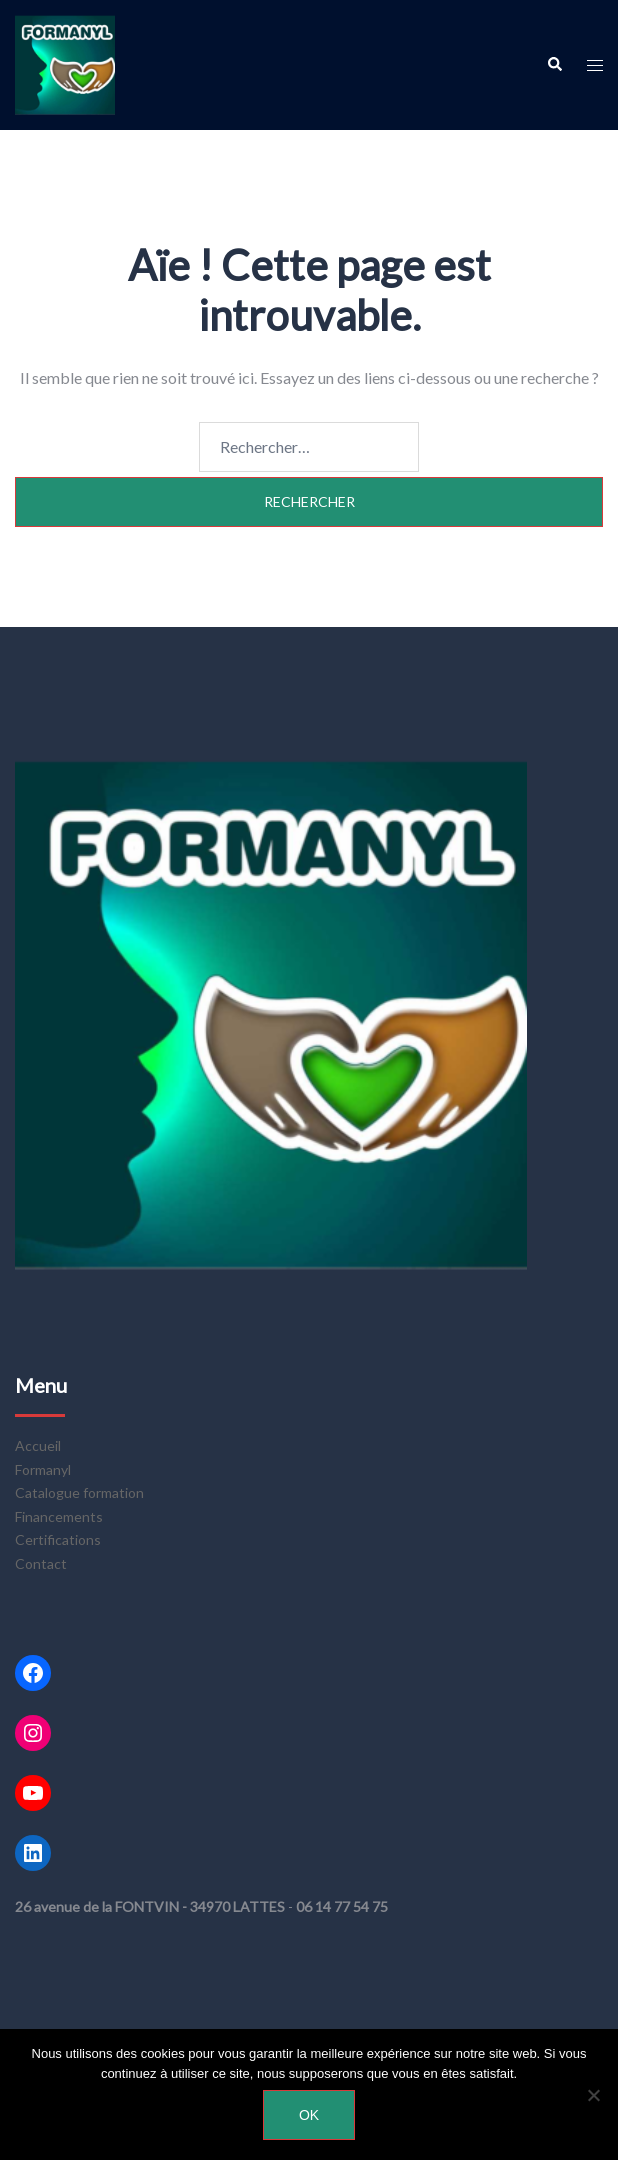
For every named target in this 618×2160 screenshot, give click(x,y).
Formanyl (43, 1469)
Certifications (58, 1539)
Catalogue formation (79, 1492)
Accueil (38, 1445)
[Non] (593, 2095)
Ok (309, 2115)
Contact (41, 1563)
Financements (59, 1516)
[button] (554, 65)
